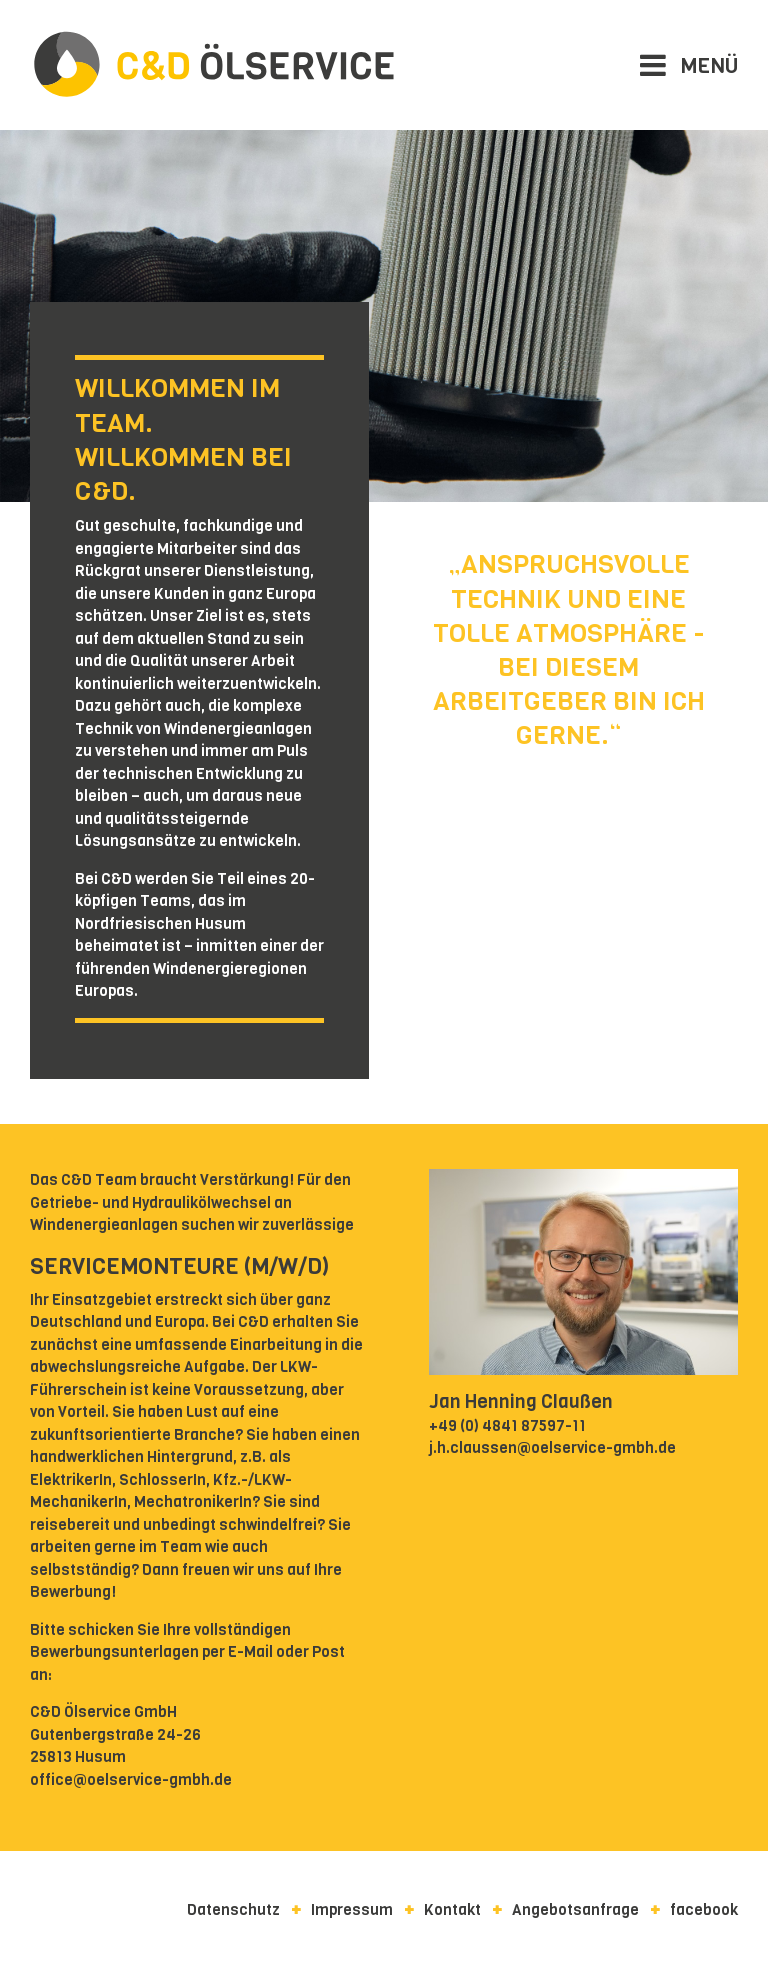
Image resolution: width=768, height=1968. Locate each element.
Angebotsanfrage (575, 1910)
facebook (704, 1910)
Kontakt (452, 1910)
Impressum (352, 1910)
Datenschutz (233, 1910)
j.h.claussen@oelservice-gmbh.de (552, 1448)
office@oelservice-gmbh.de (131, 1780)
